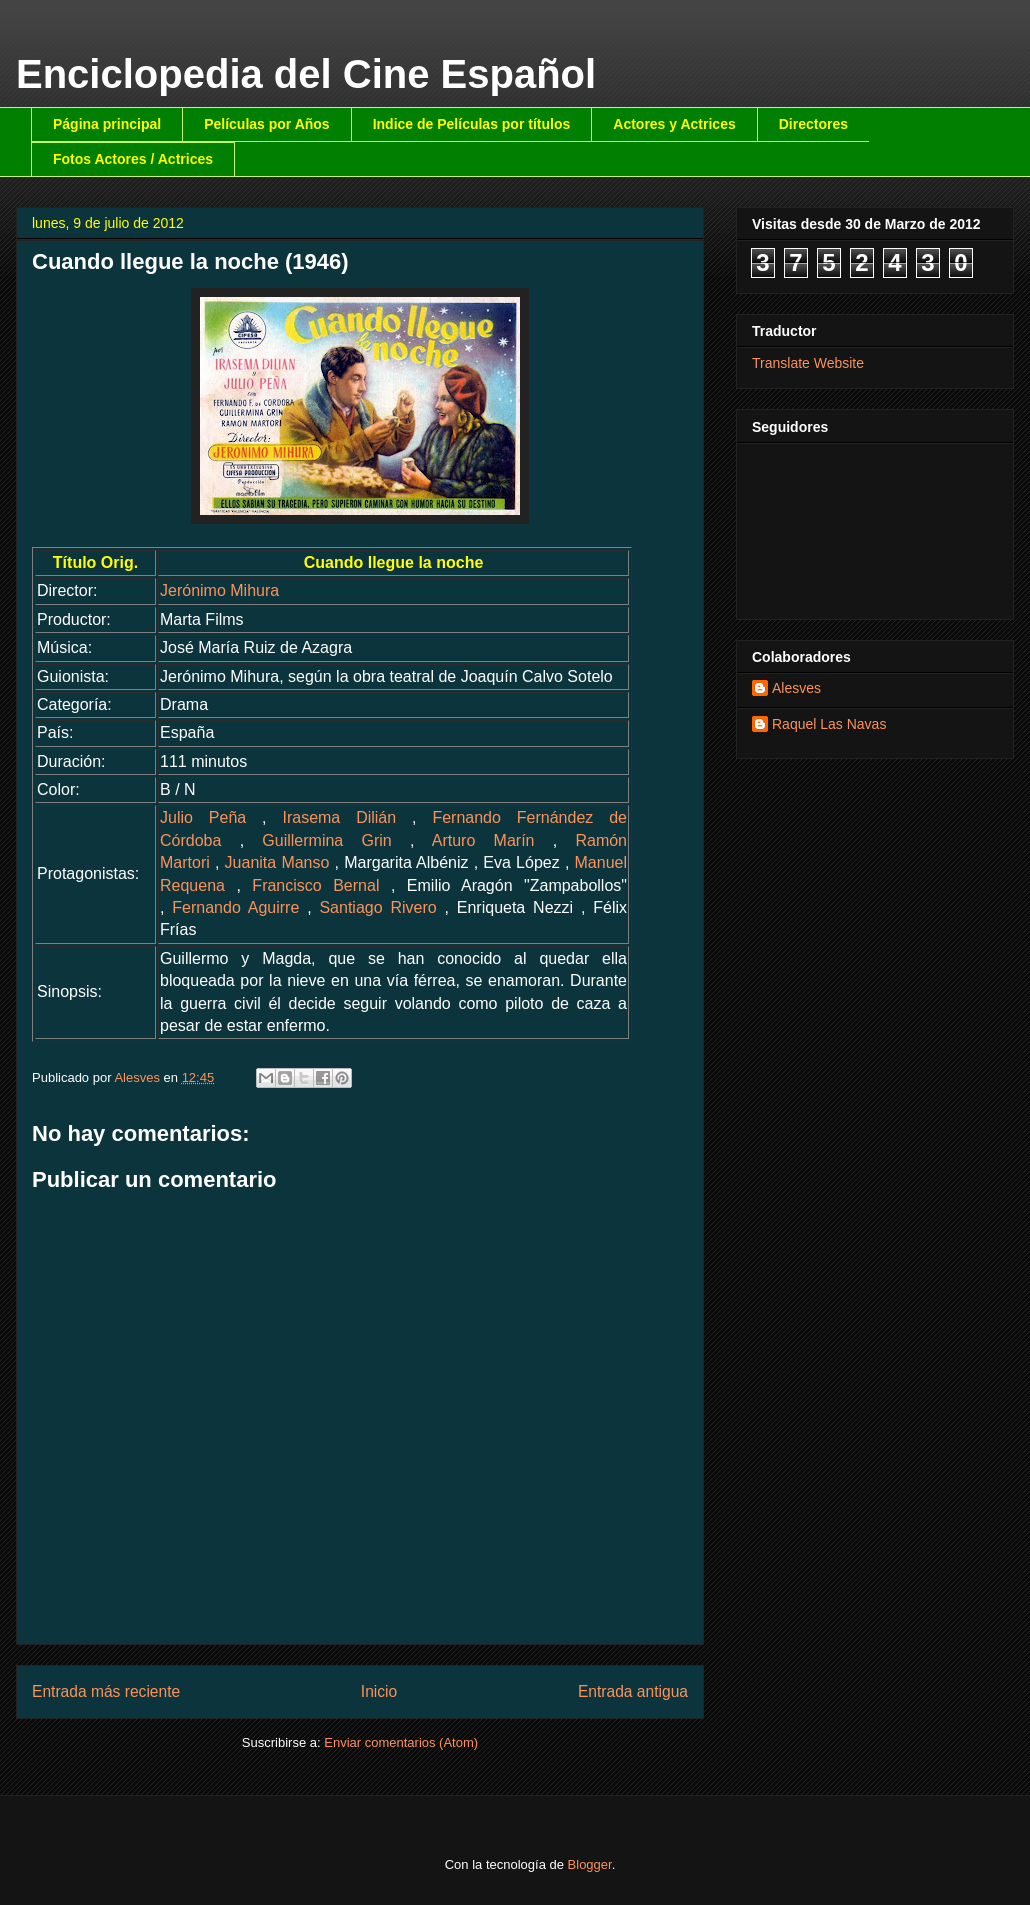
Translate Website (808, 363)
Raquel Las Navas (829, 724)
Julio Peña (203, 817)
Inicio (379, 1691)
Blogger (590, 1864)
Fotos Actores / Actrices (133, 159)
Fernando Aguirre (235, 907)
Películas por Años (267, 124)
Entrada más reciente (106, 1691)
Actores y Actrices (674, 124)
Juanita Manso (277, 862)
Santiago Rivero (377, 907)
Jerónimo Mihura (219, 590)
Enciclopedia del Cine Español (306, 74)
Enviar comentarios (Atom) (401, 1742)
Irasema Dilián (339, 817)
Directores (813, 124)
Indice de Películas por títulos (472, 124)
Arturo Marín (483, 840)
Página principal (107, 124)
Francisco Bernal (315, 885)
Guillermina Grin (326, 840)
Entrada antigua (633, 1691)
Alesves (796, 688)
